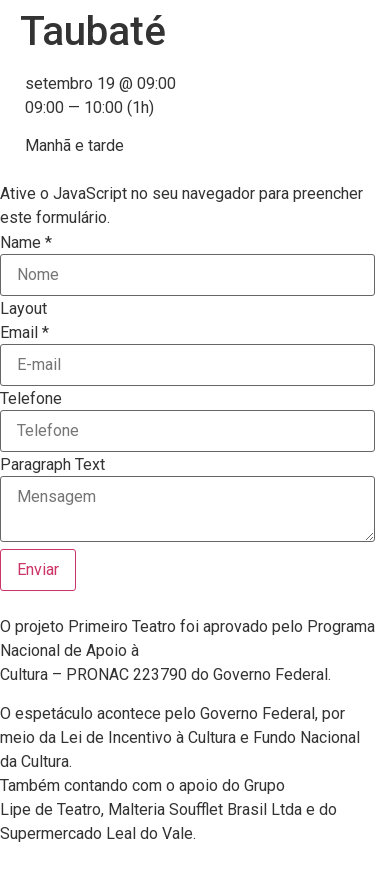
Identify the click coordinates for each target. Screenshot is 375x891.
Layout (23, 309)
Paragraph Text (52, 465)
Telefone (31, 399)
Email (24, 333)
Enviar (38, 569)
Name (26, 243)
